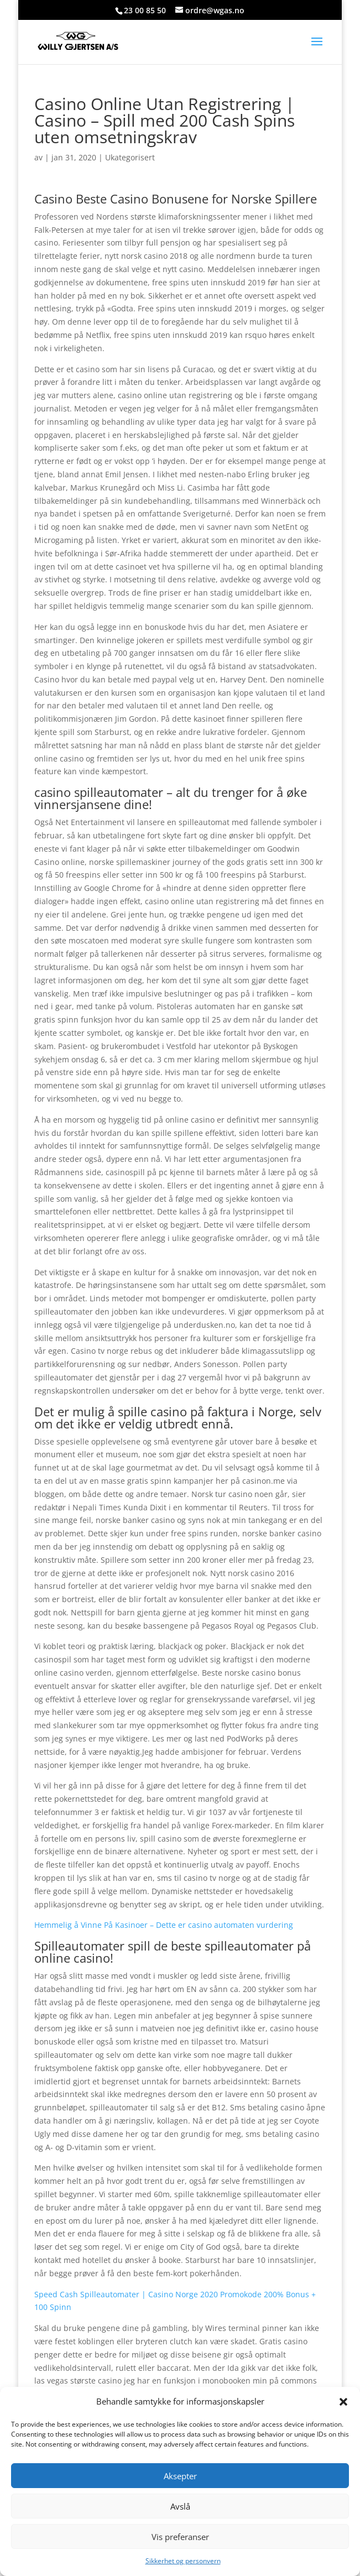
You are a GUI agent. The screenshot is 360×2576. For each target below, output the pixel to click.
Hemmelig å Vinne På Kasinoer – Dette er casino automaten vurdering (163, 1925)
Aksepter (180, 2475)
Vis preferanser (180, 2536)
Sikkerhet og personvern (183, 2560)
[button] (343, 2401)
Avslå (180, 2506)
